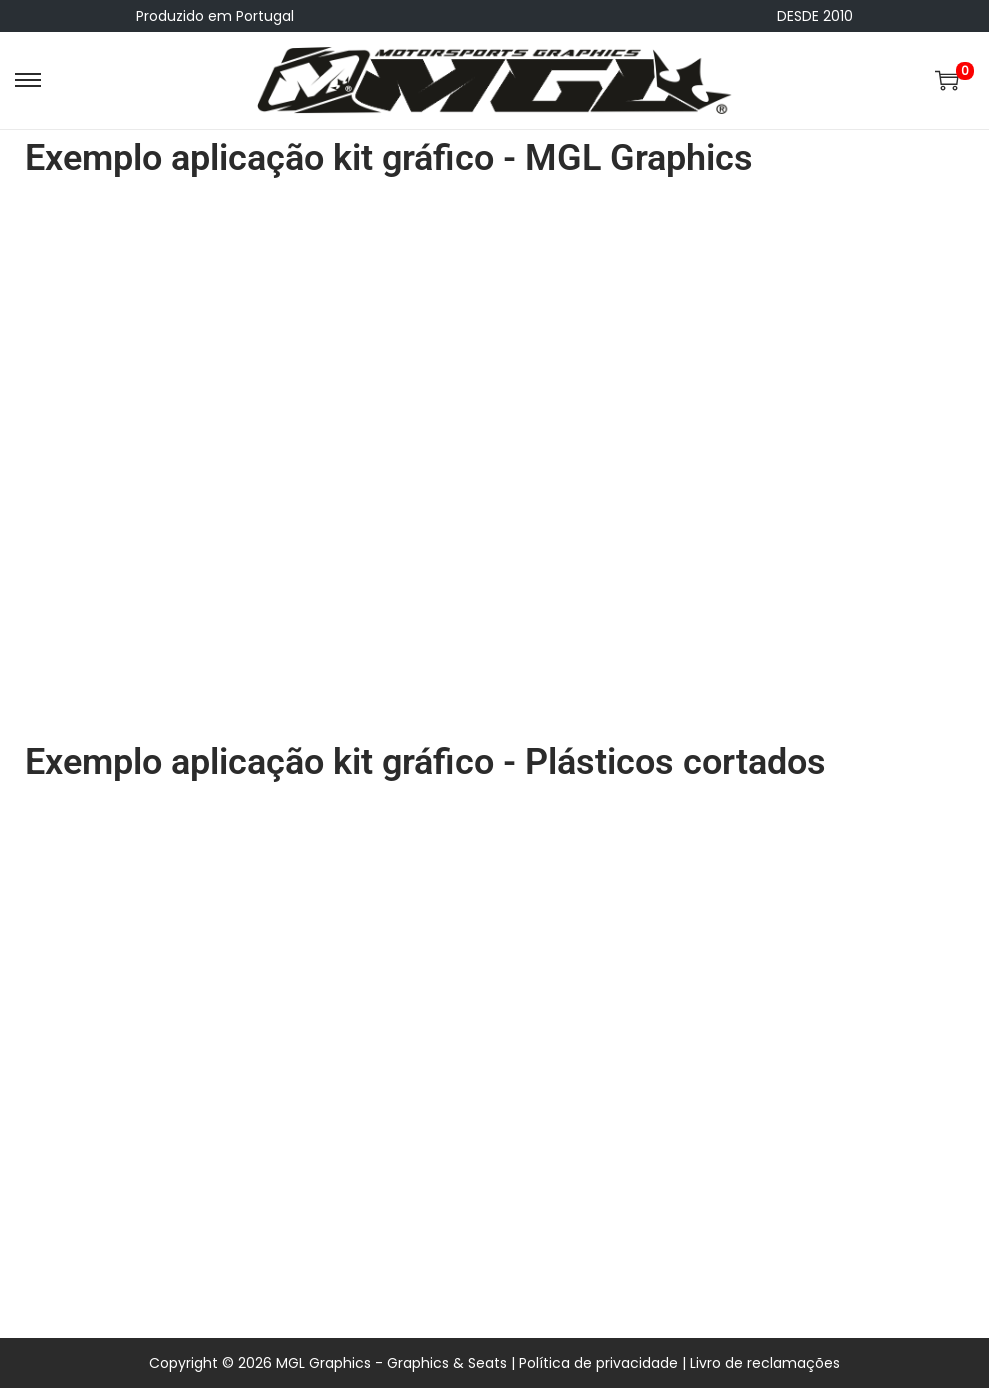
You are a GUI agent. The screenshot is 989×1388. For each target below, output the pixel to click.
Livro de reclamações (765, 1363)
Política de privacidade (598, 1363)
